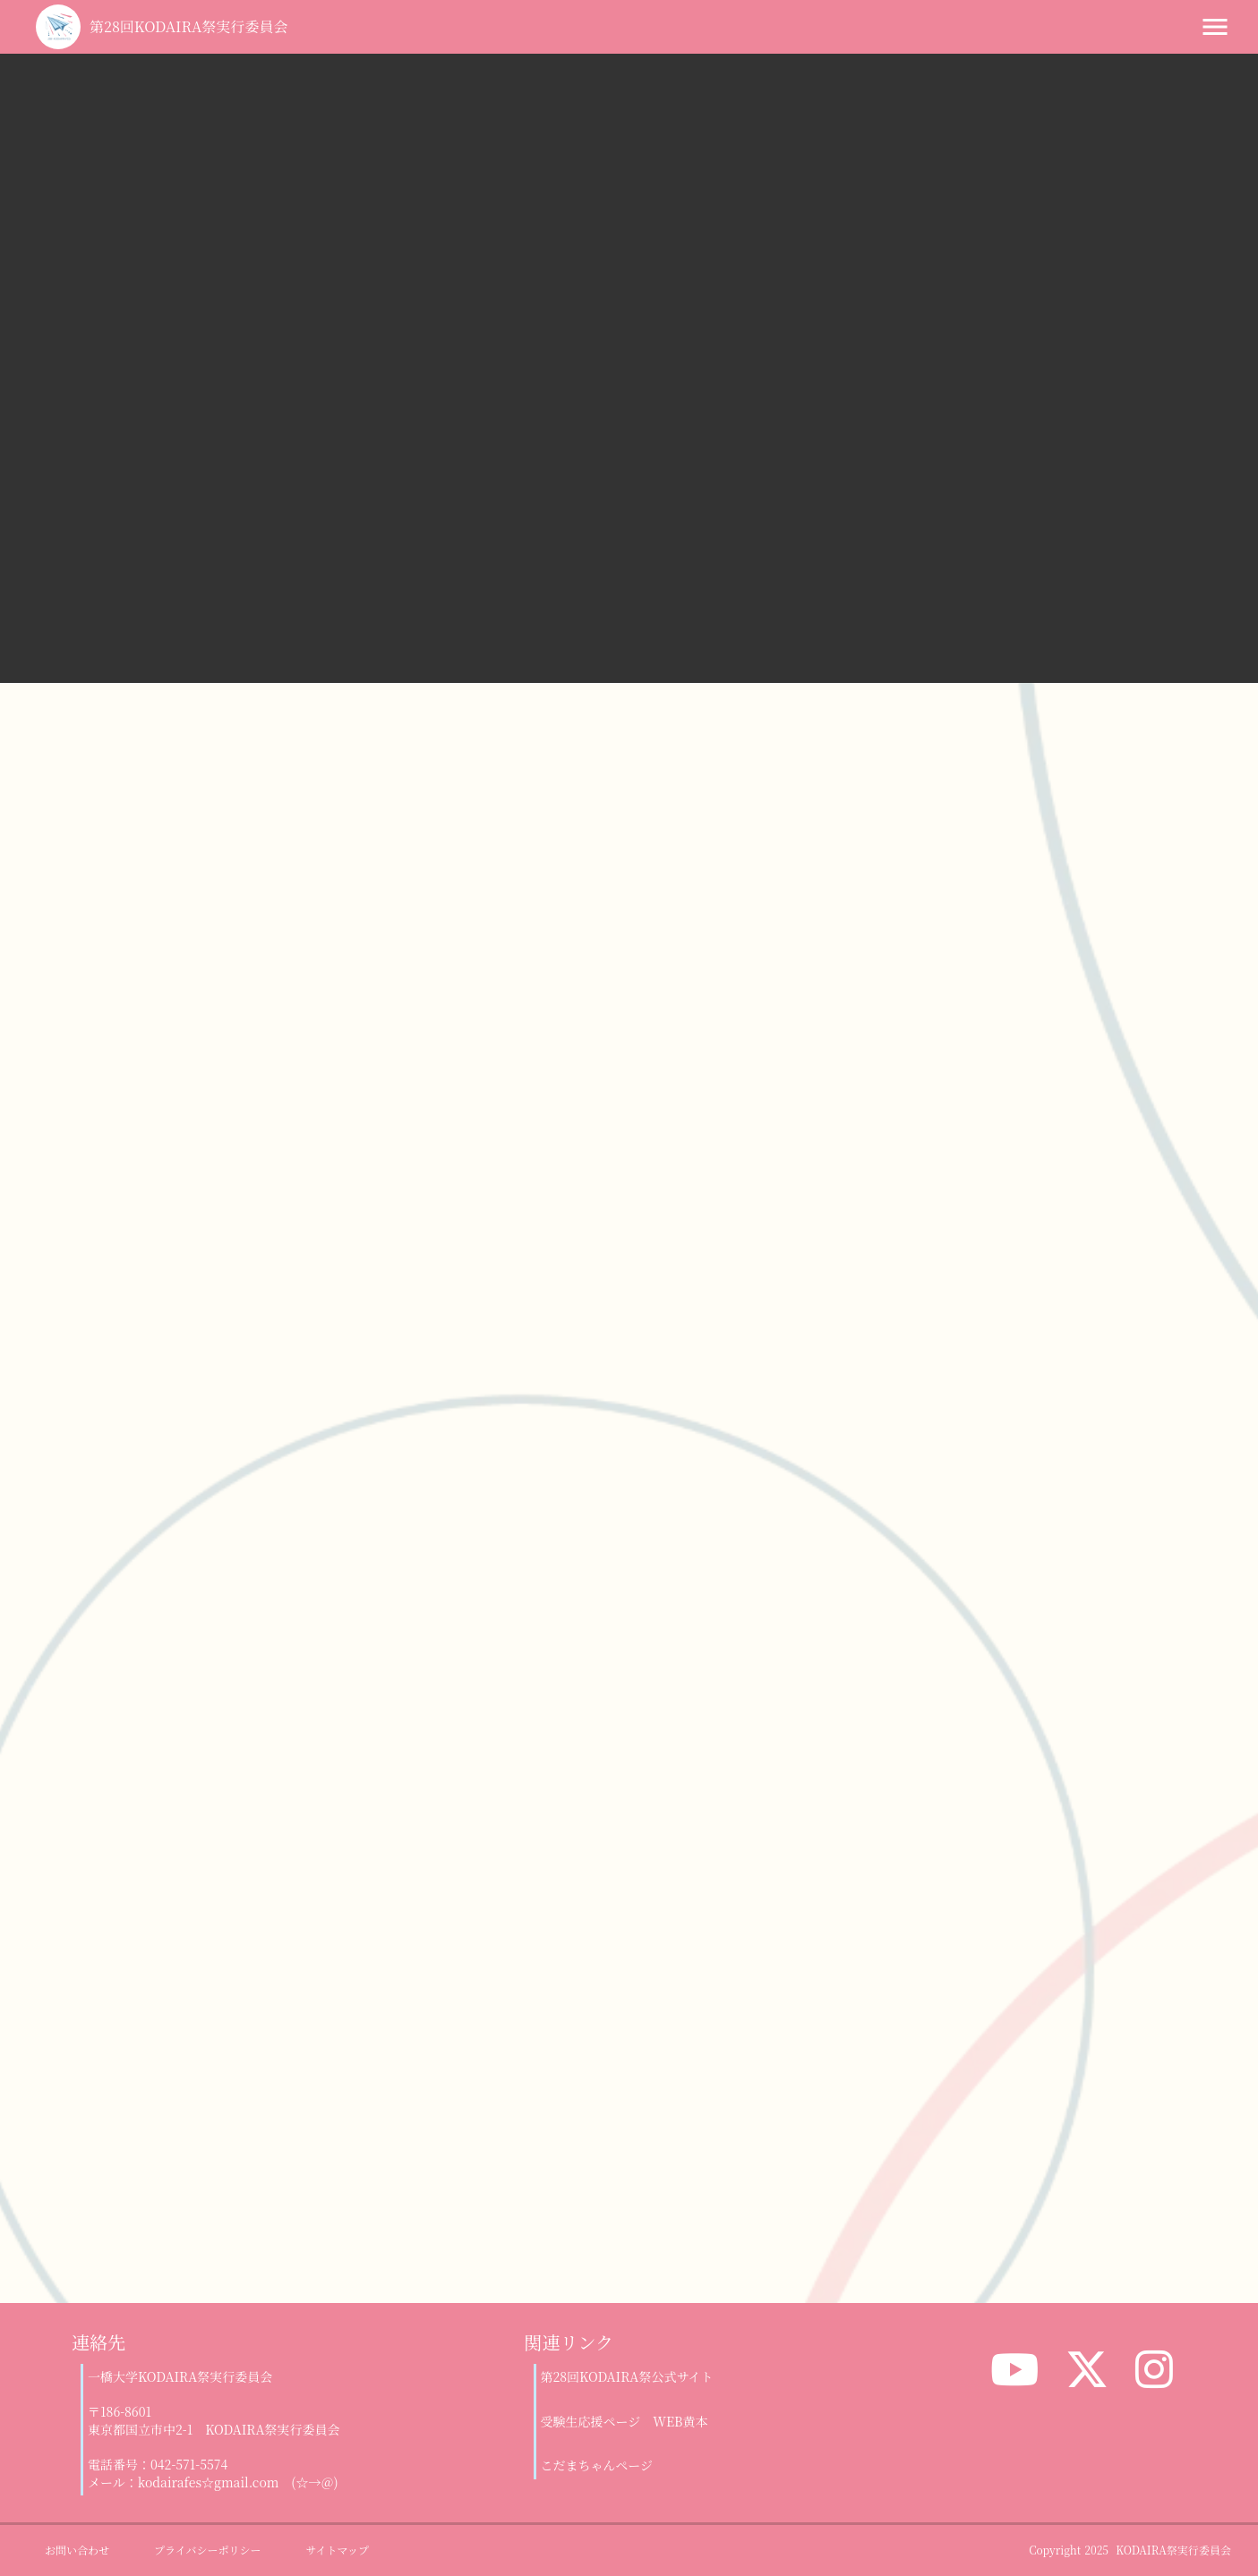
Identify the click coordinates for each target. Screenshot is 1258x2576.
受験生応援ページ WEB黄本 (624, 2421)
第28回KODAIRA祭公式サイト (627, 2376)
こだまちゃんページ (597, 2465)
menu (1215, 27)
